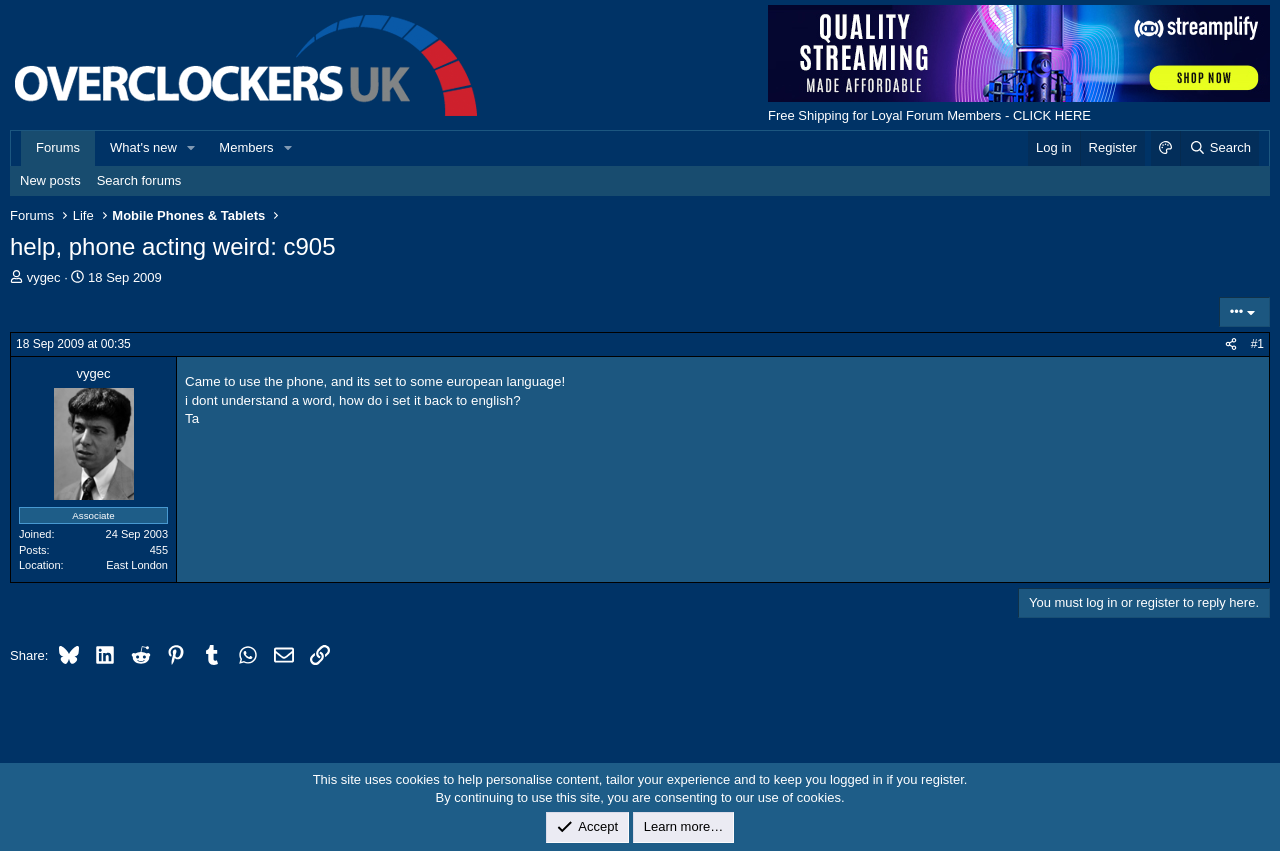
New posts (50, 180)
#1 (1257, 344)
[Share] (1231, 344)
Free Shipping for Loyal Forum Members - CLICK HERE (929, 115)
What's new (143, 147)
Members (246, 147)
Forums (58, 147)
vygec (44, 277)
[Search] (1219, 148)
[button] (192, 148)
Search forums (139, 180)
